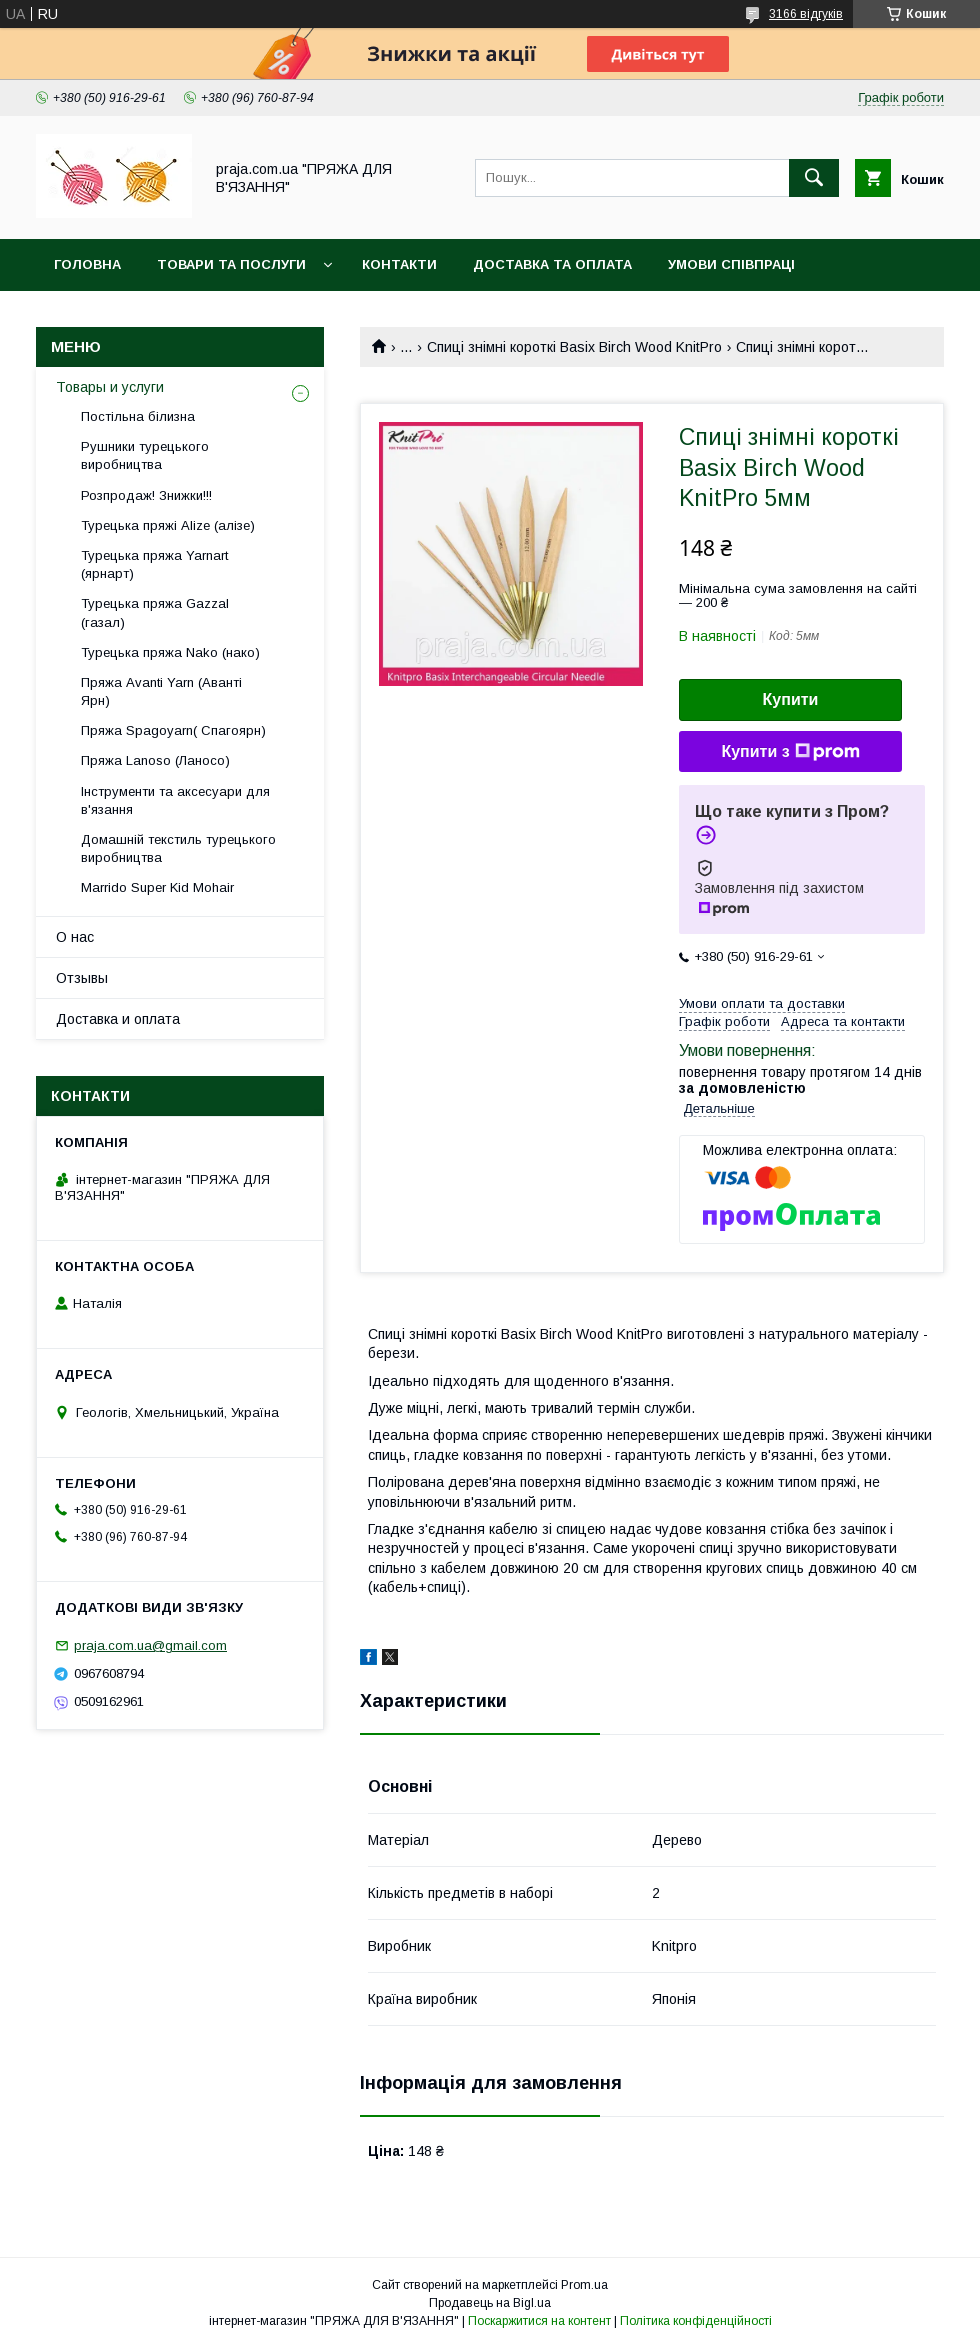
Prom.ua (584, 2285)
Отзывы (82, 978)
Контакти (399, 264)
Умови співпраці (731, 264)
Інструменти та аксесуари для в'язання (175, 800)
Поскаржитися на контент (539, 2321)
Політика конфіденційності (696, 2321)
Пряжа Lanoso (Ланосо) (155, 760)
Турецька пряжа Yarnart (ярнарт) (154, 564)
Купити (791, 699)
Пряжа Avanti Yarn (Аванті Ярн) (161, 691)
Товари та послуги (231, 264)
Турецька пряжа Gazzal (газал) (155, 612)
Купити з (790, 752)
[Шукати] (814, 178)
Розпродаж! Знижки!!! (146, 495)
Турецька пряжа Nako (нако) (170, 652)
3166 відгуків (806, 14)
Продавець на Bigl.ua (490, 2303)
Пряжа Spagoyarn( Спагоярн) (173, 730)
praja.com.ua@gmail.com (150, 1645)
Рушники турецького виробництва (145, 455)
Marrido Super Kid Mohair (157, 887)
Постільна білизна (138, 416)
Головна (87, 264)
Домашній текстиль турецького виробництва (178, 848)
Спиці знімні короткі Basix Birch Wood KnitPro (574, 347)
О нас (75, 937)
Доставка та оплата (552, 264)
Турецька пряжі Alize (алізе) (168, 525)
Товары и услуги (110, 387)
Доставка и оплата (118, 1019)
